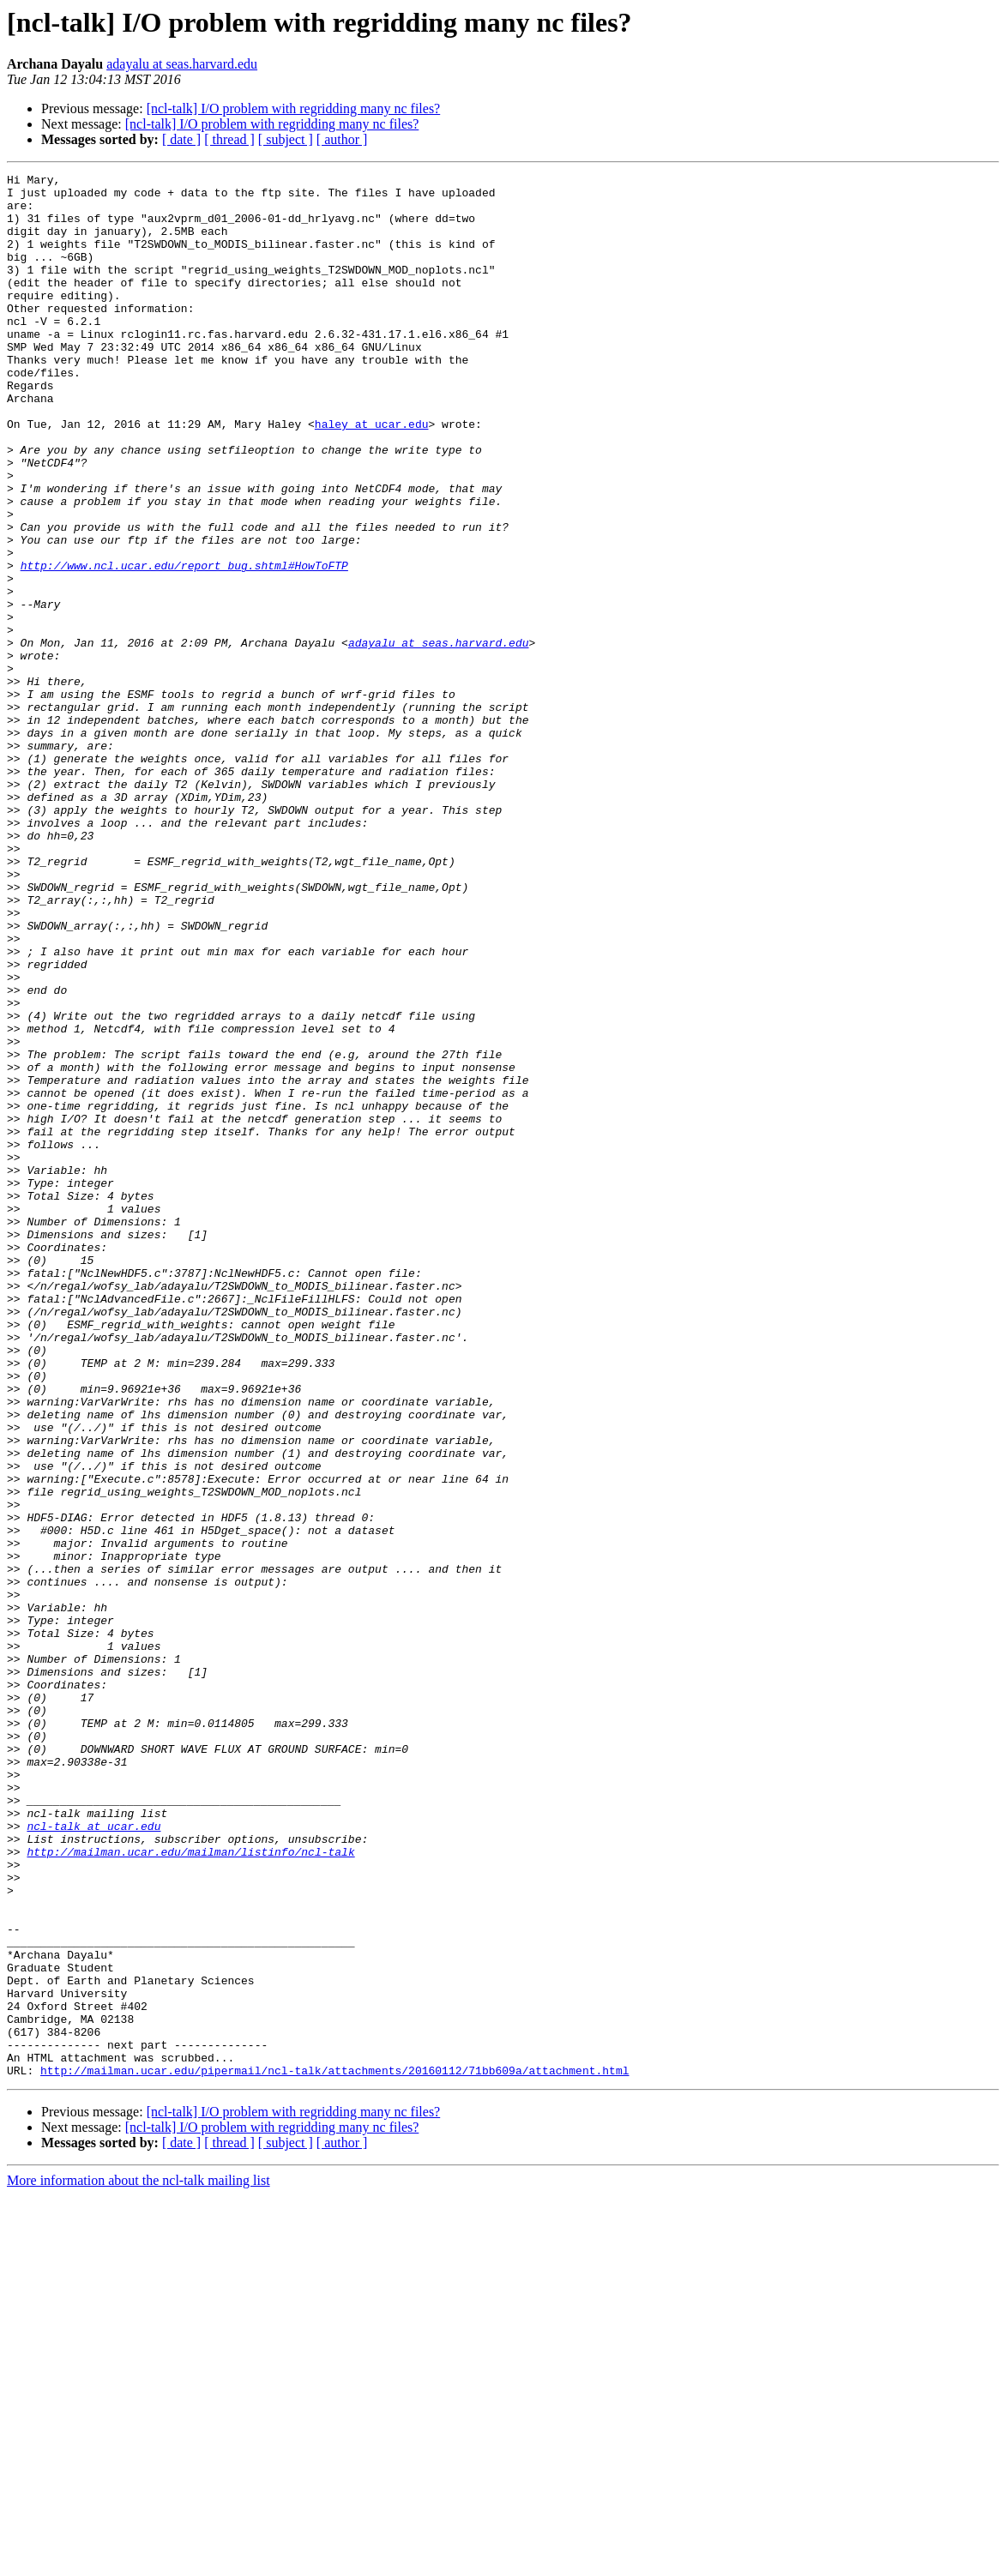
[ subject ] (285, 139)
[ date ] (181, 139)
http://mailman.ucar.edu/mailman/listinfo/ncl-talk (190, 2188)
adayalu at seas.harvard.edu (181, 64)
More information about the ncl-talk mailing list (138, 2561)
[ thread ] (229, 139)
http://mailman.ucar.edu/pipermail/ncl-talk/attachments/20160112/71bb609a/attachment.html (334, 2451)
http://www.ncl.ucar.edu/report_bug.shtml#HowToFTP (184, 645)
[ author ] (342, 139)
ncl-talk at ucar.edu (93, 2157)
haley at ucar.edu (372, 475)
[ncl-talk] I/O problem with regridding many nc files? (294, 108)
